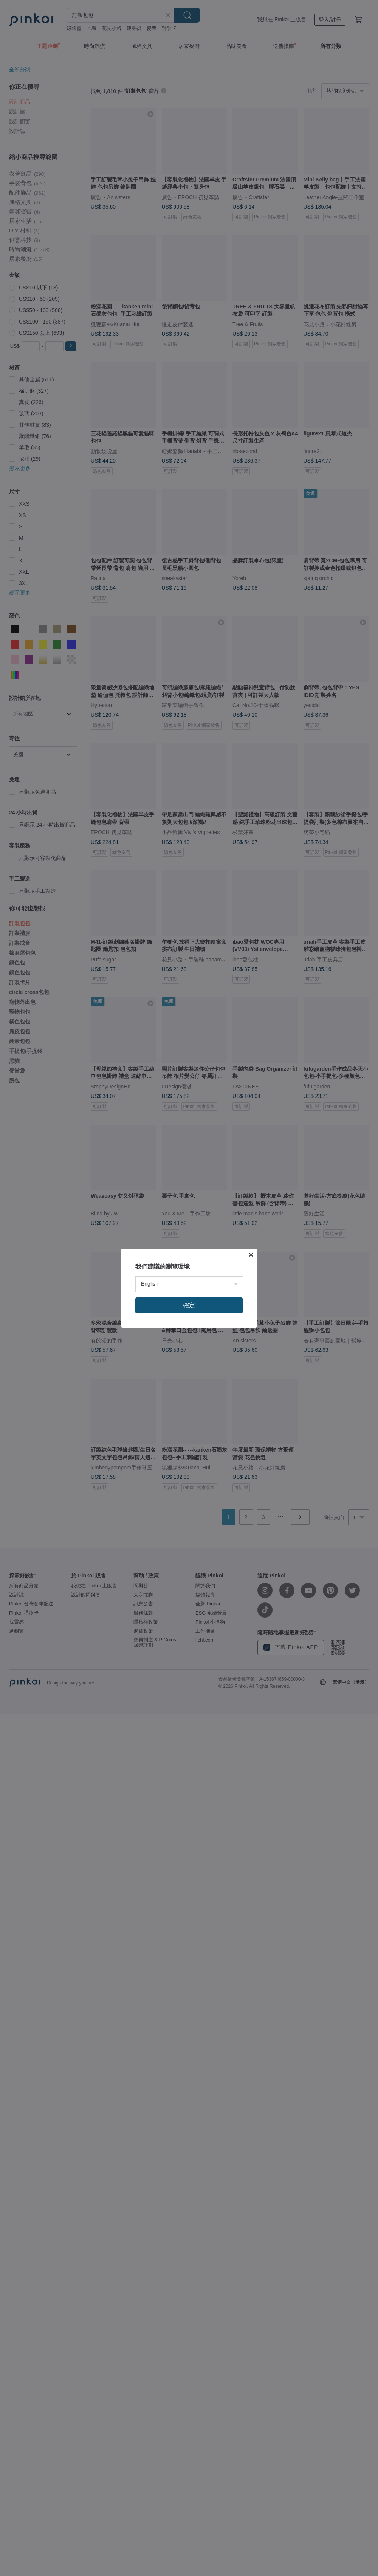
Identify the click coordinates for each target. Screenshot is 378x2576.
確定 (189, 1305)
